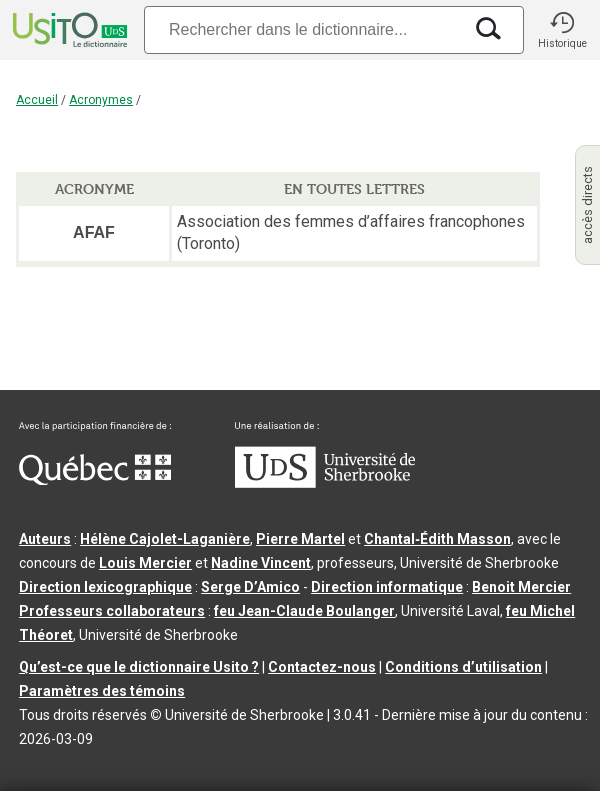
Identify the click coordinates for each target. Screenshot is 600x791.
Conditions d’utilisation (463, 667)
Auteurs (45, 539)
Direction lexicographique (105, 587)
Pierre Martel (300, 539)
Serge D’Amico (250, 587)
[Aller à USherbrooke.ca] (325, 483)
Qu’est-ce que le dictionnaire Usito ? (139, 667)
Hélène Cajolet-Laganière (165, 539)
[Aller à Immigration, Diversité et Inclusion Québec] (95, 480)
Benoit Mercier (521, 587)
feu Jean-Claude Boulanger (304, 611)
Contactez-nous (322, 667)
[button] (562, 30)
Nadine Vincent (261, 563)
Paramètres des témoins (102, 691)
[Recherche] (303, 29)
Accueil (37, 100)
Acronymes (101, 100)
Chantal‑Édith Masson (437, 539)
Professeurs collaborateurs (112, 611)
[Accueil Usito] (68, 30)
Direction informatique (387, 587)
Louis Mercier (145, 563)
